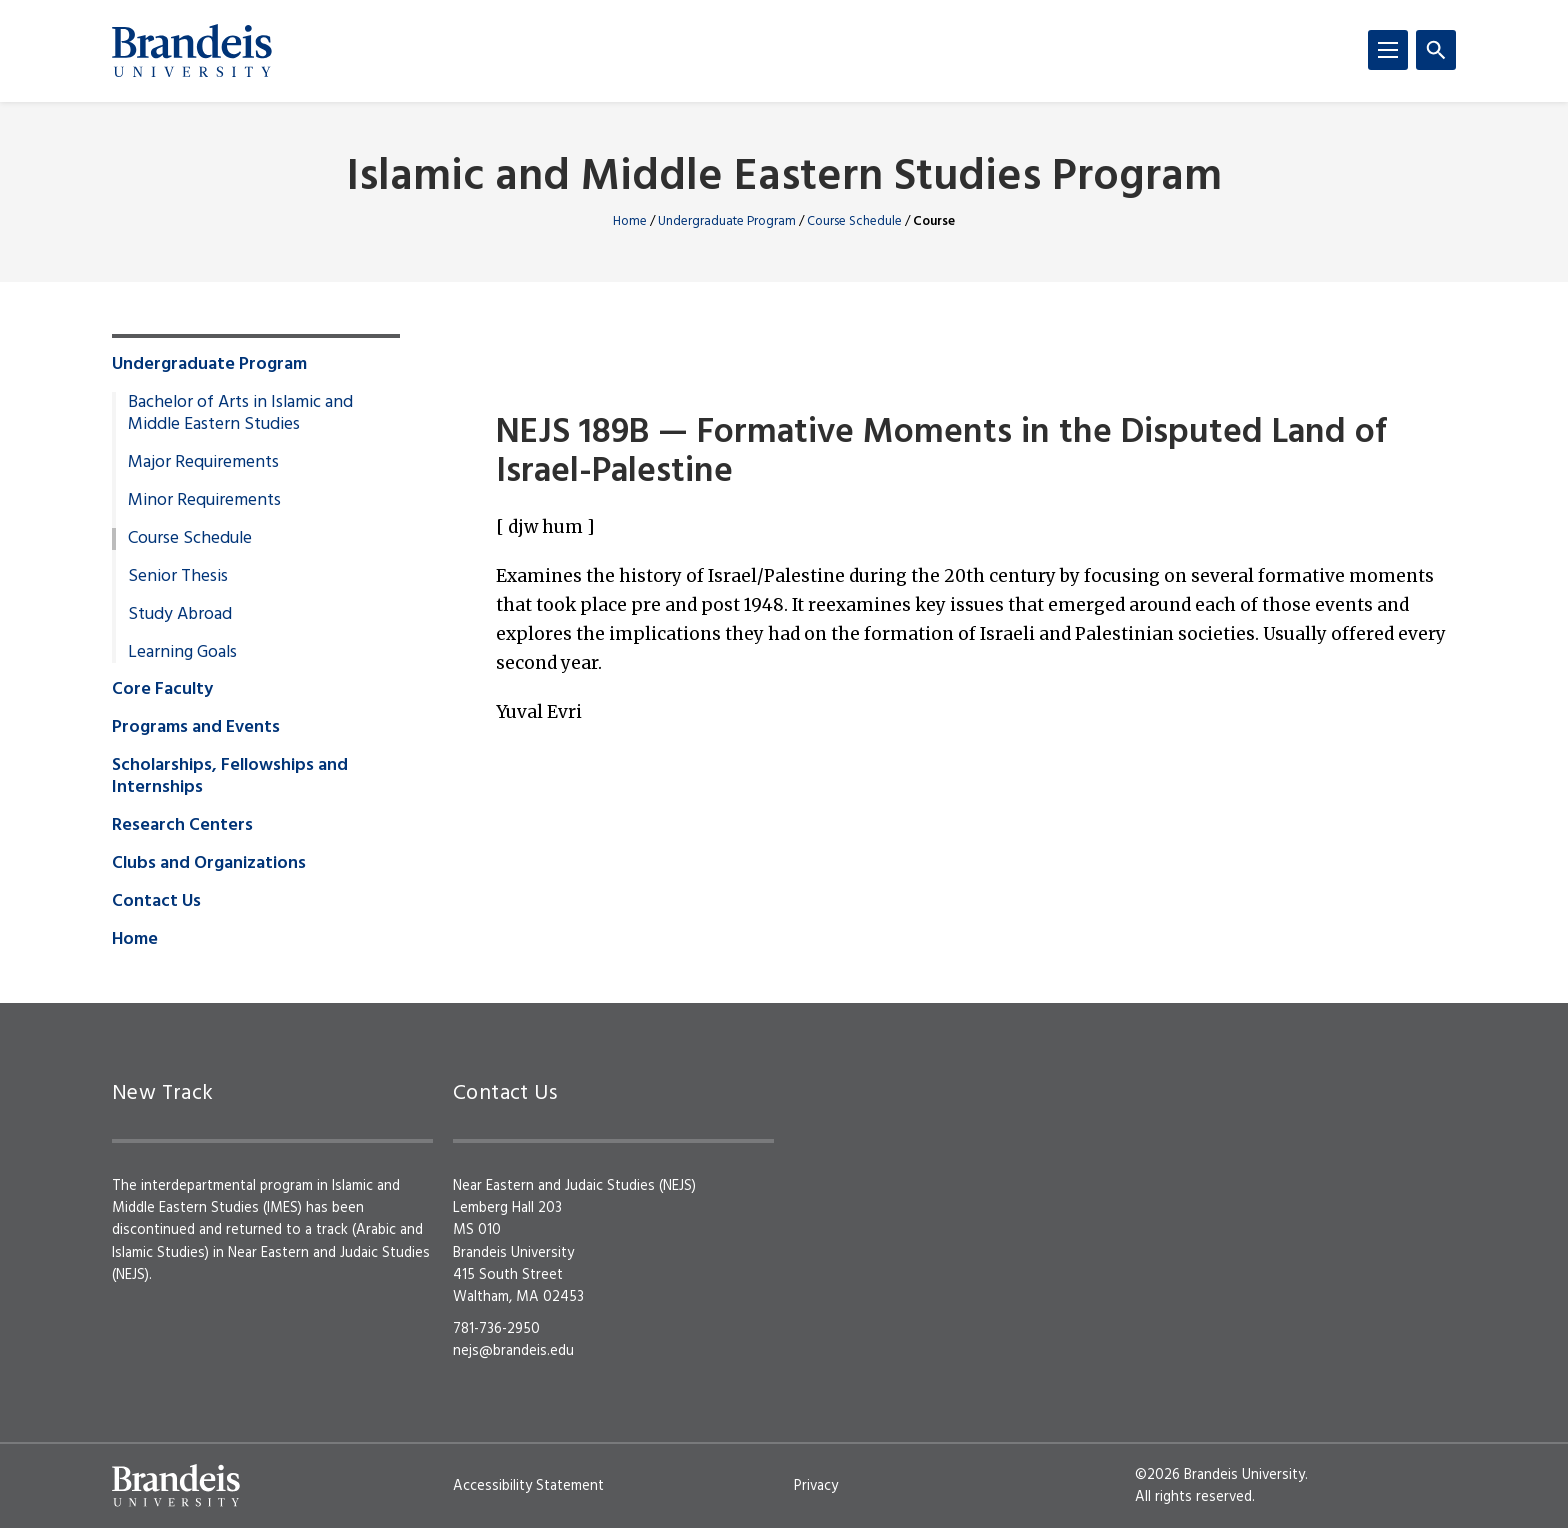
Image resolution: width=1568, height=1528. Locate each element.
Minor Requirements (204, 501)
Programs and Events (196, 728)
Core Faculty (162, 690)
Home (630, 221)
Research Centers (182, 826)
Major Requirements (203, 463)
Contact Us (156, 902)
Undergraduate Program (727, 221)
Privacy (816, 1486)
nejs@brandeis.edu (513, 1351)
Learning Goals (182, 653)
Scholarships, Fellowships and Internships (230, 777)
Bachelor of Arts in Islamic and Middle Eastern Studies (240, 414)
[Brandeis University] (192, 51)
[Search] (1436, 50)
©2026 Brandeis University (1220, 1475)
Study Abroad (180, 615)
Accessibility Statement (528, 1486)
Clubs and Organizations (209, 864)
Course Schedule (854, 221)
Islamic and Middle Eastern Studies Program (784, 178)
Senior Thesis (178, 577)
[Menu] (1388, 50)
